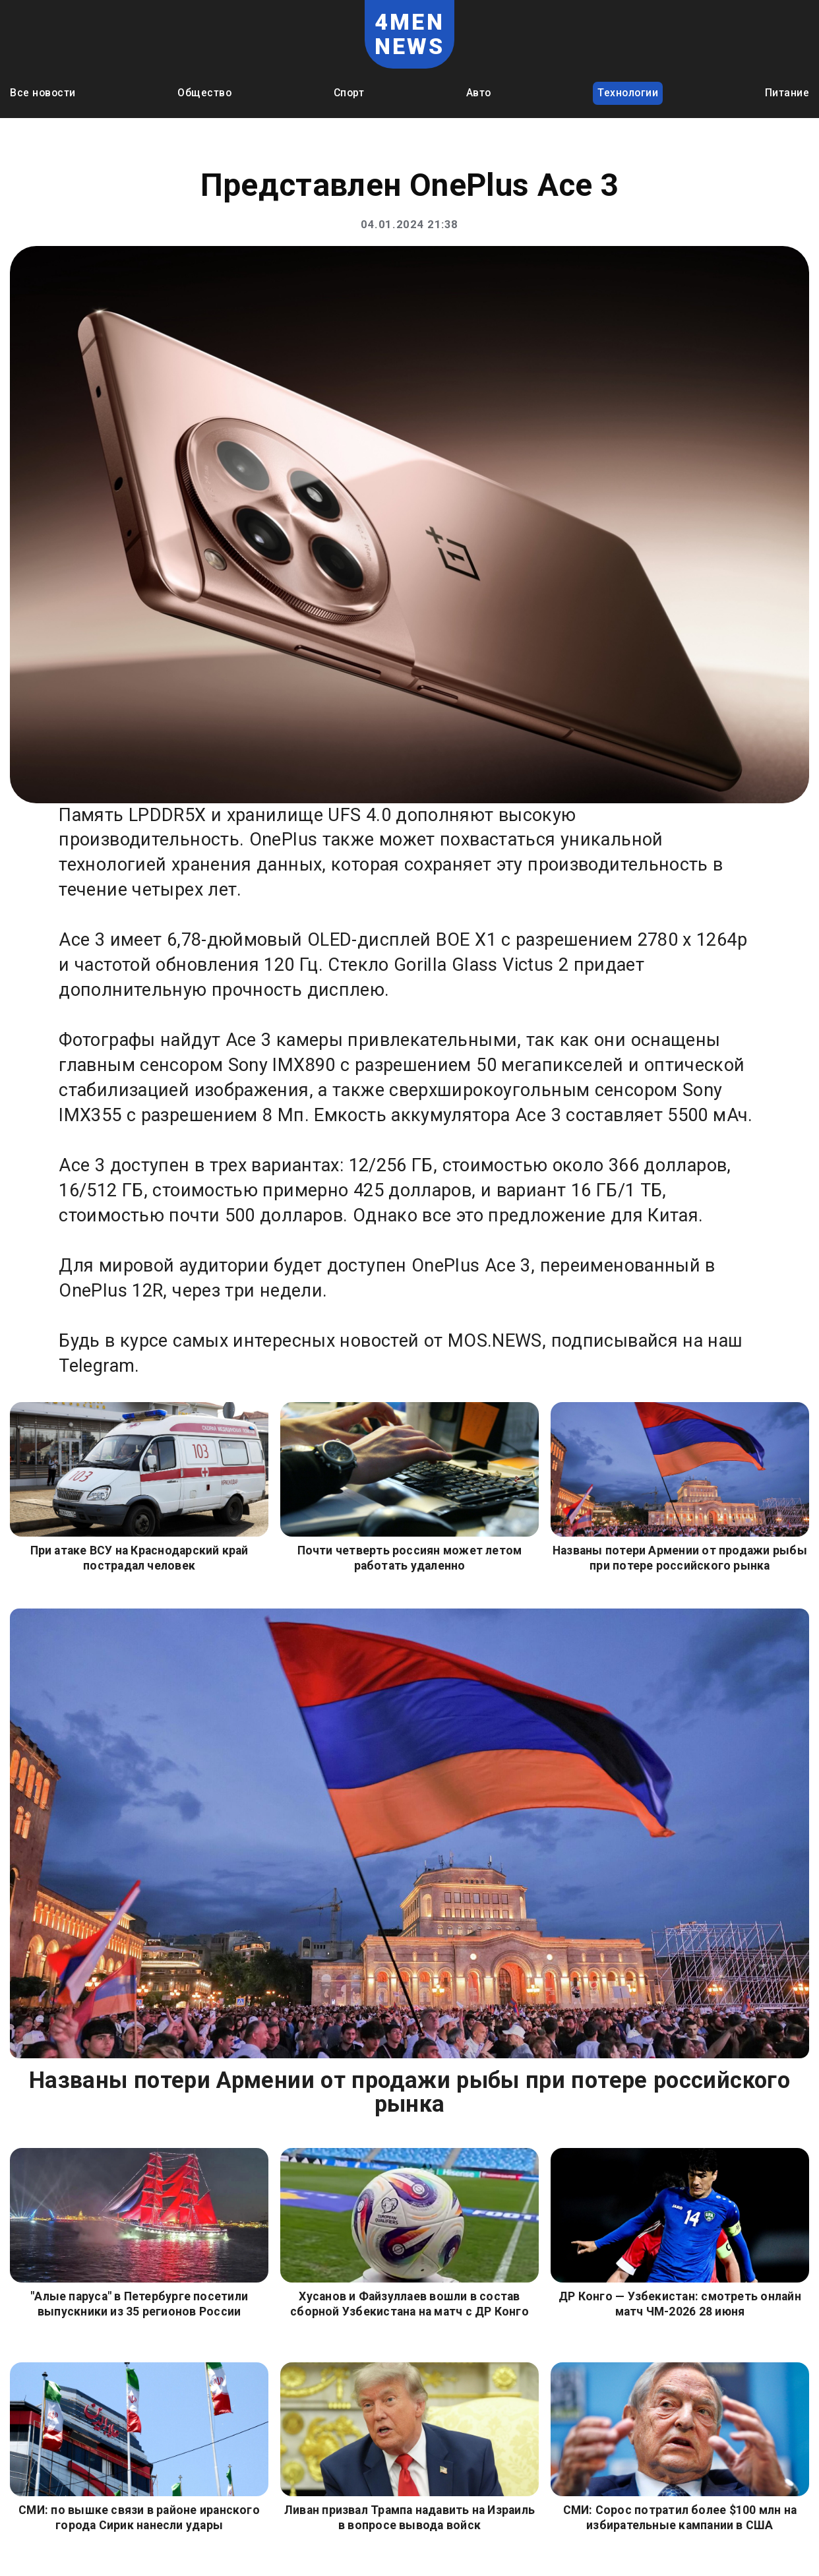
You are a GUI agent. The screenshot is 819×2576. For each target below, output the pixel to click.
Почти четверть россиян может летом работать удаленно (409, 1558)
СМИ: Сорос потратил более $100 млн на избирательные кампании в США (680, 2517)
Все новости (43, 92)
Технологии (627, 92)
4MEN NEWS (410, 34)
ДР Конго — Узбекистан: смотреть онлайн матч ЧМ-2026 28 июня (680, 2304)
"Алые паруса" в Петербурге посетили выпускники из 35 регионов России (139, 2304)
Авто (478, 92)
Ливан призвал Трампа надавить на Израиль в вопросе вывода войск (409, 2517)
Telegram (97, 1365)
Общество (204, 92)
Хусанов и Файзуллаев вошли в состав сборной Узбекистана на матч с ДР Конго (409, 2304)
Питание (787, 92)
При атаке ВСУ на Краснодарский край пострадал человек (139, 1558)
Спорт (349, 92)
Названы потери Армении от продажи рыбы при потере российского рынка (680, 1558)
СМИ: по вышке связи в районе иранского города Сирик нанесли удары (139, 2517)
